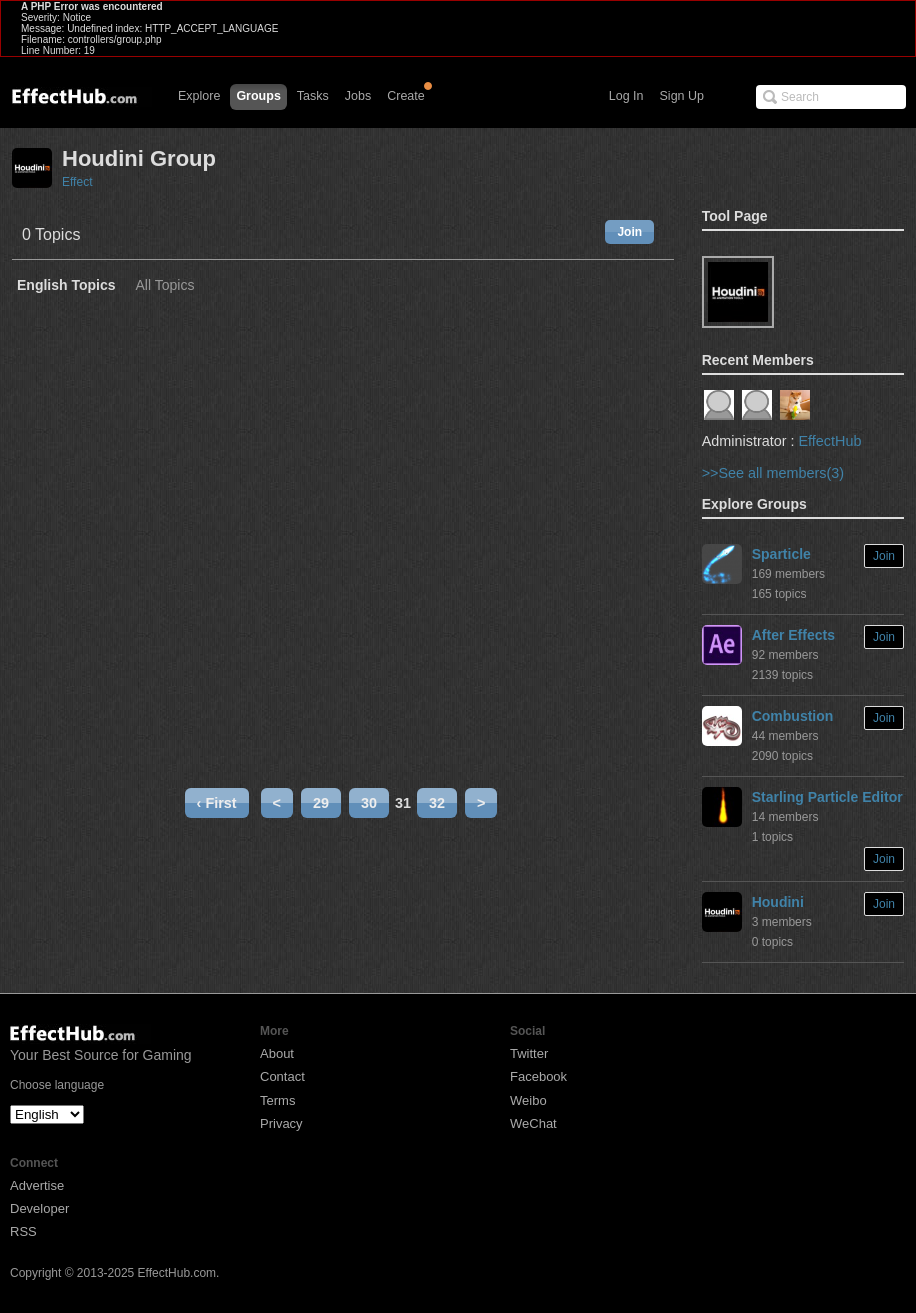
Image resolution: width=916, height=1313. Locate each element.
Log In (626, 96)
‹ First (217, 803)
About (277, 1053)
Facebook (538, 1076)
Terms (277, 1100)
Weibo (528, 1100)
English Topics (66, 285)
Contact (282, 1076)
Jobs (358, 96)
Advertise (37, 1185)
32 (437, 803)
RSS (23, 1231)
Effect (77, 182)
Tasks (313, 96)
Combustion (793, 716)
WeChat (533, 1123)
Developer (39, 1208)
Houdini (778, 902)
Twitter (529, 1053)
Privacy (281, 1123)
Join (629, 232)
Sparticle (781, 554)
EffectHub (829, 441)
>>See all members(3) (773, 473)
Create (406, 96)
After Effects (793, 635)
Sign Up (682, 96)
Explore (199, 96)
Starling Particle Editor (827, 797)
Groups (258, 96)
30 (369, 803)
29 (321, 803)
